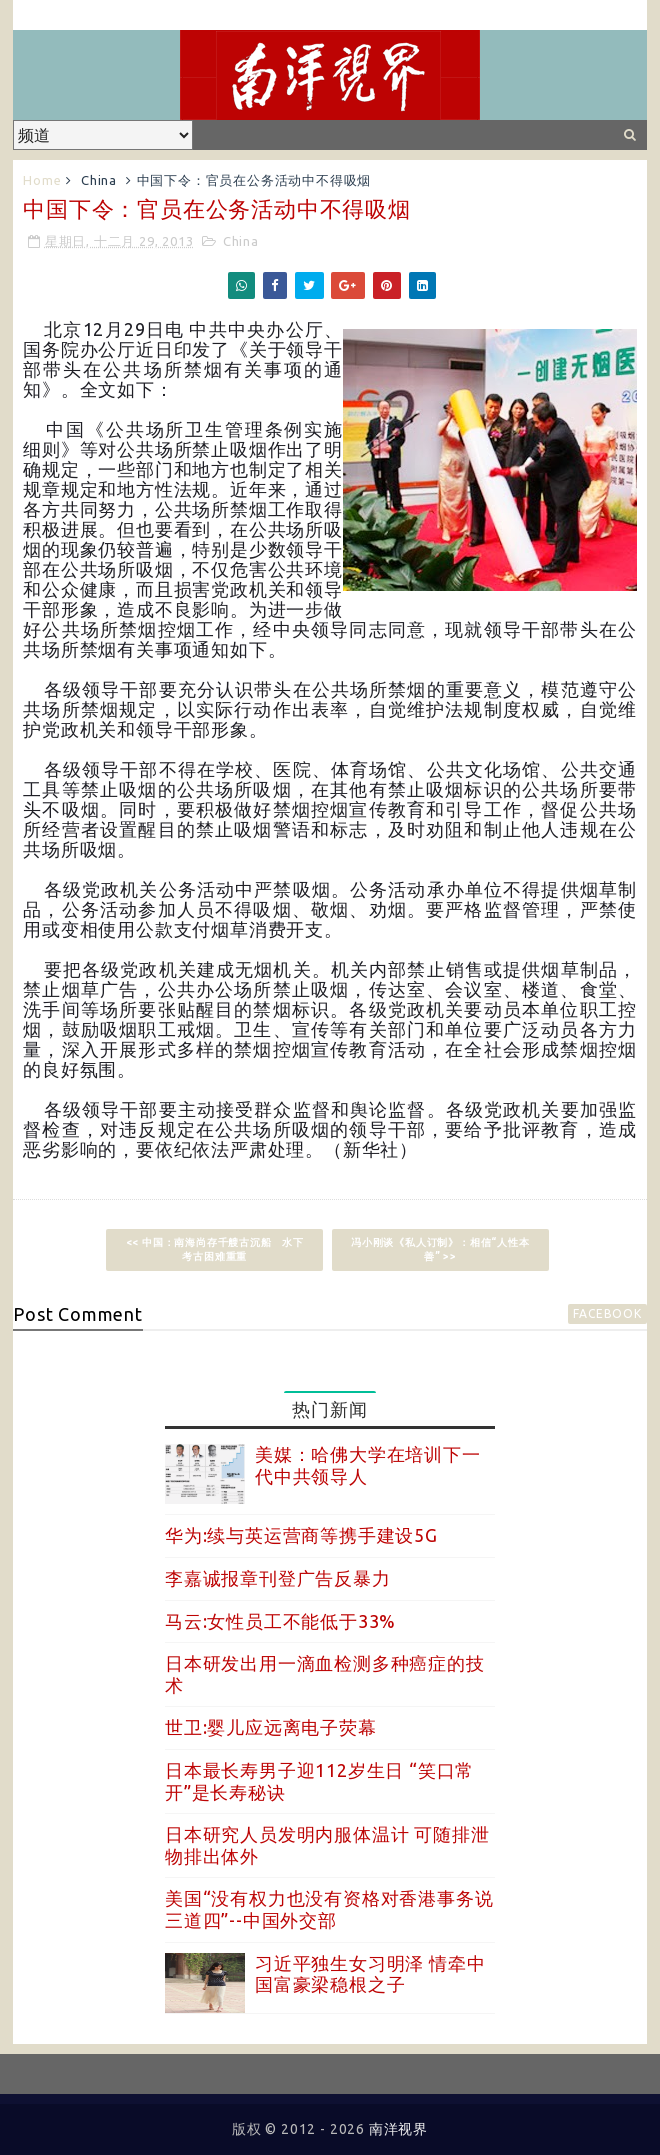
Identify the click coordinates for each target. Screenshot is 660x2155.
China (99, 180)
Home (42, 180)
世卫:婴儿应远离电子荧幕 (271, 1727)
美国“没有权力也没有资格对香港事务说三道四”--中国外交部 (329, 1909)
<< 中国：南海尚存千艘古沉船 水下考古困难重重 (215, 1249)
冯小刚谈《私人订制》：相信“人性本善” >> (440, 1249)
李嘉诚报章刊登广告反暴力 (278, 1578)
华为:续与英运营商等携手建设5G (301, 1535)
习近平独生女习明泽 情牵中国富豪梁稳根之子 (370, 1974)
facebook (607, 1313)
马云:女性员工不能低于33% (280, 1621)
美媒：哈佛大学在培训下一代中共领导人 (368, 1465)
